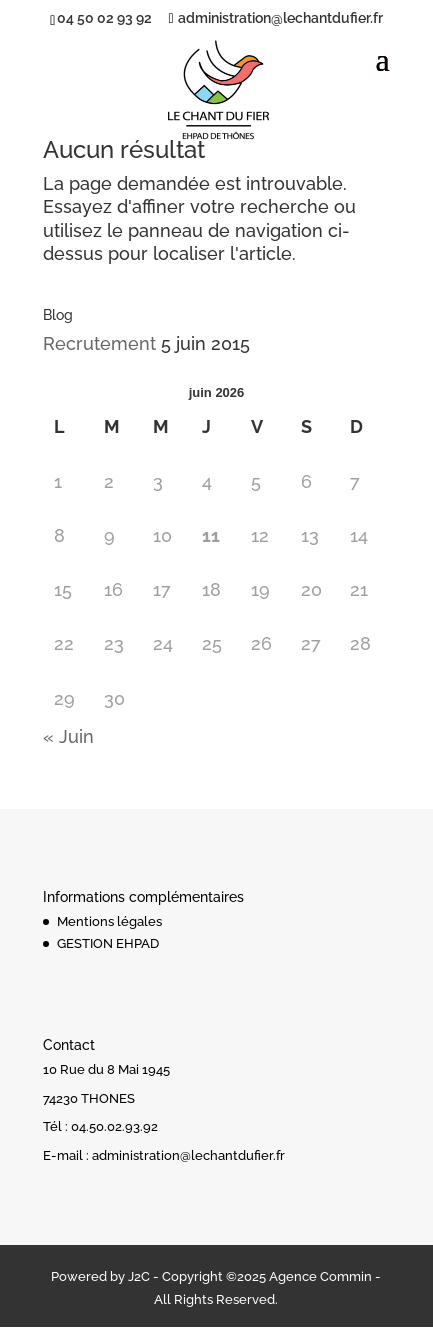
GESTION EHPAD (108, 943)
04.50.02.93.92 (114, 1126)
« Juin (68, 736)
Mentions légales (109, 921)
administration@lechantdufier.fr (188, 1155)
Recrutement (99, 343)
